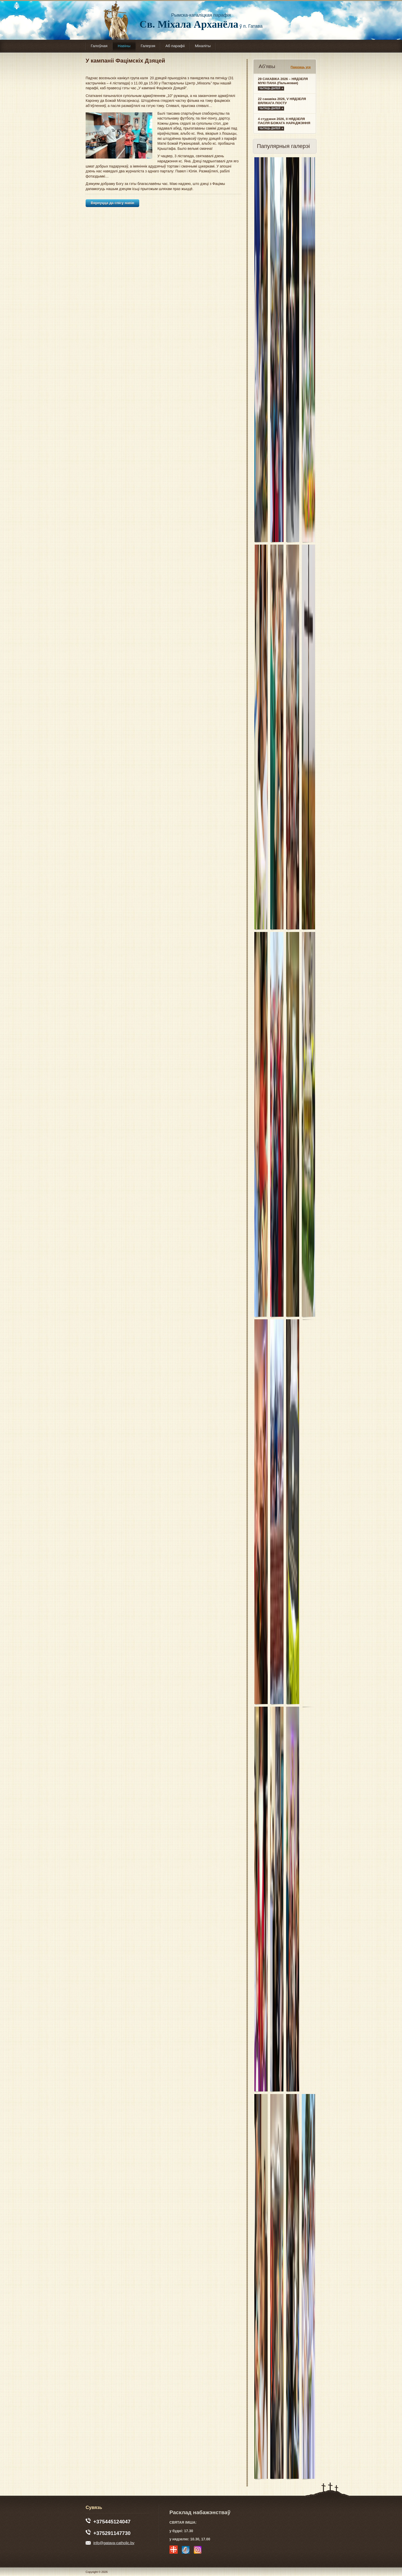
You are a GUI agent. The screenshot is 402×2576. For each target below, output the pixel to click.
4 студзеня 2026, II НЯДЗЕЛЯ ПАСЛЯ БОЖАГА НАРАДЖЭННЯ (284, 121)
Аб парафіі (175, 46)
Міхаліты (202, 46)
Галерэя (148, 46)
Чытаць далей (269, 88)
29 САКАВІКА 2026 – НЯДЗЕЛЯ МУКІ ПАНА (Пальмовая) (283, 81)
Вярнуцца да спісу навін (112, 203)
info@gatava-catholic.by (110, 2542)
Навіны (124, 46)
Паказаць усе (301, 67)
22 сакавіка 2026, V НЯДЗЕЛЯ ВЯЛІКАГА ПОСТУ (282, 101)
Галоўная (99, 46)
